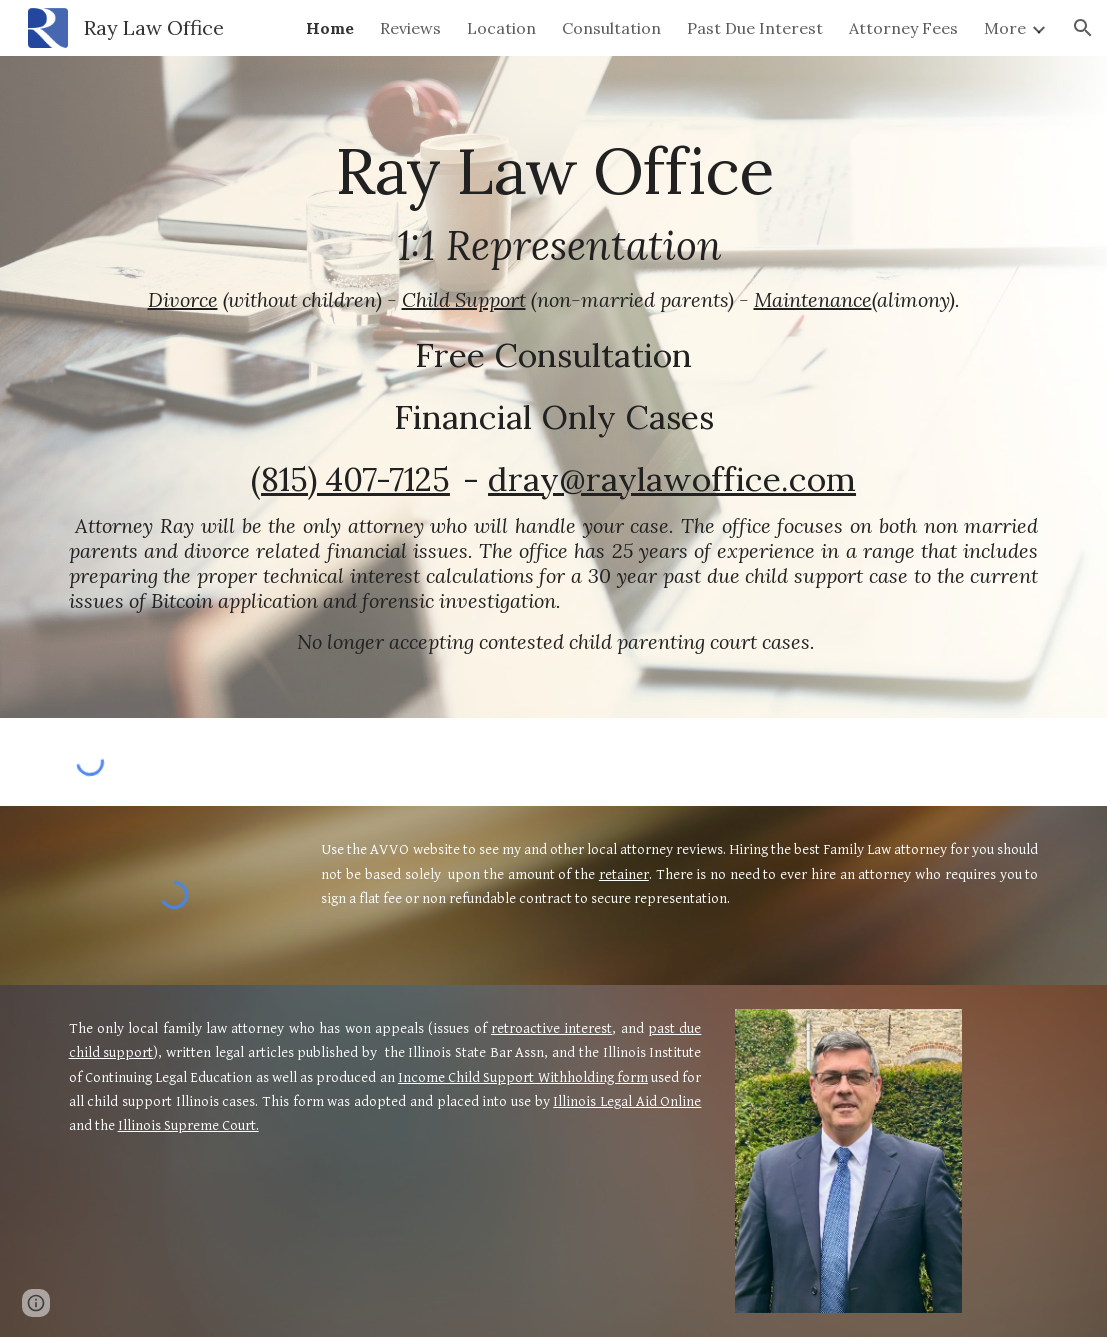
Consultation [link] (611, 28)
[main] (554, 387)
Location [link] (501, 28)
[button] (1083, 28)
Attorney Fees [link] (903, 28)
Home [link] (330, 28)
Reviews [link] (410, 28)
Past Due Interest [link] (755, 28)
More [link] (1005, 28)
